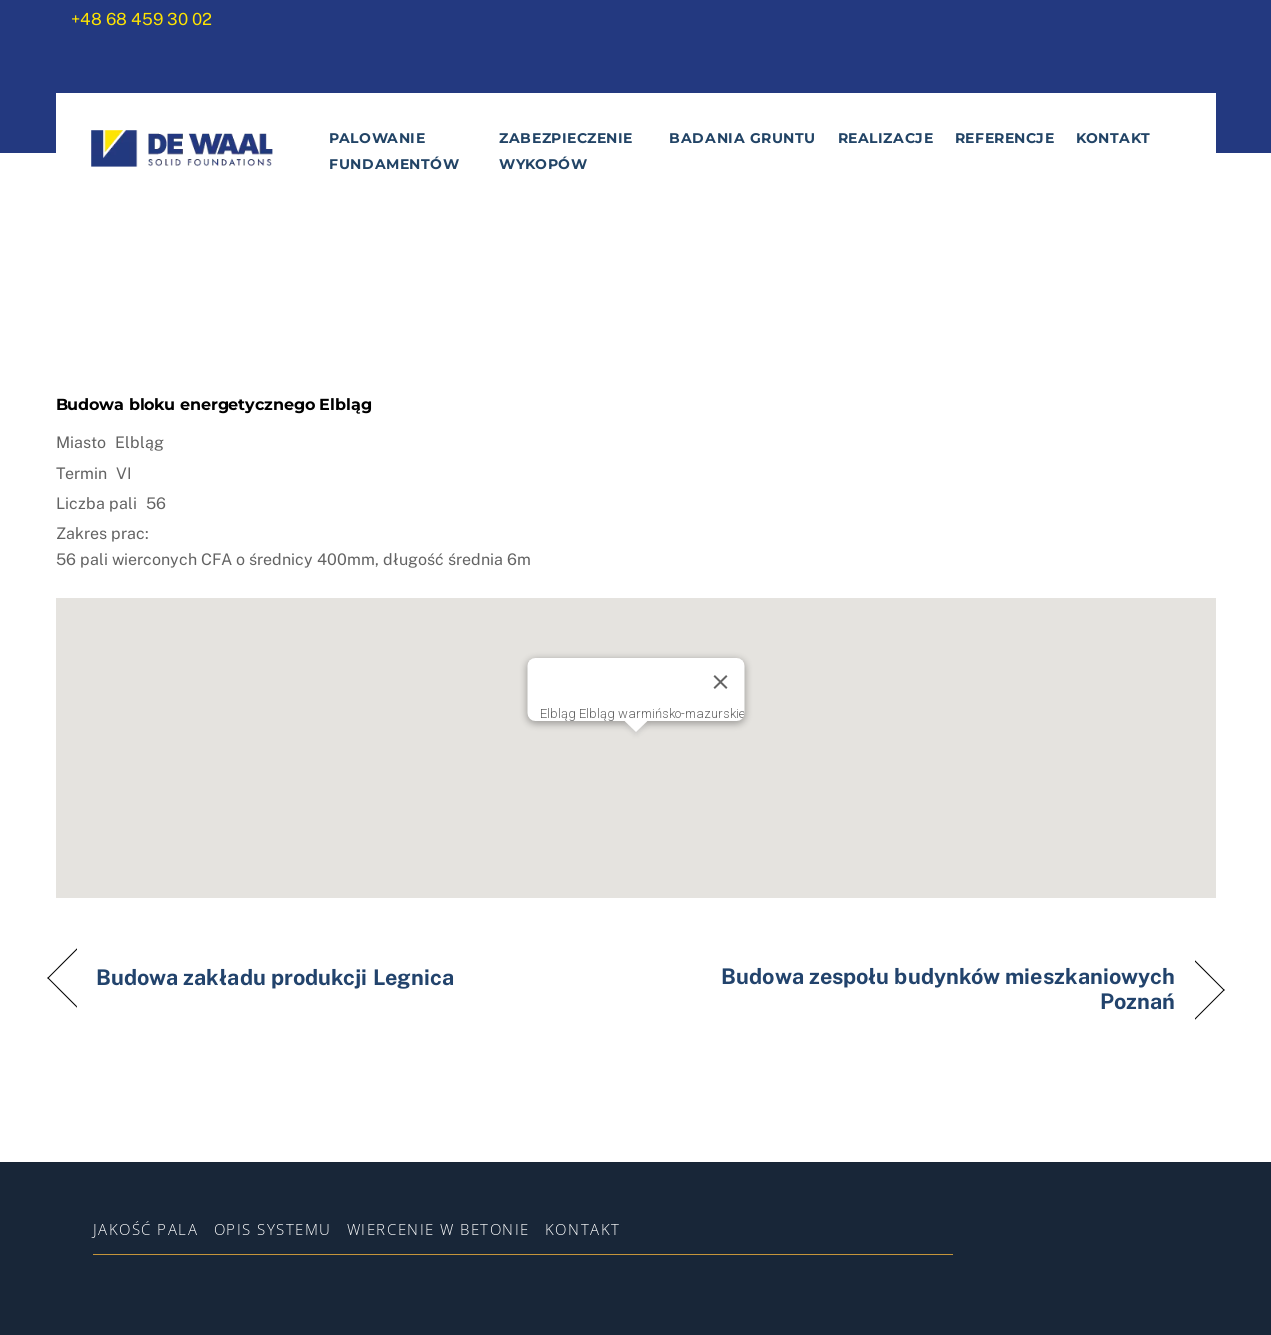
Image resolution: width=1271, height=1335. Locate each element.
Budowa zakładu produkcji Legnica (275, 977)
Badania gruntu (742, 138)
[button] (636, 729)
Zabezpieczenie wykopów (566, 151)
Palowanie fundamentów (394, 151)
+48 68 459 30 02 (141, 19)
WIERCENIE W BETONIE (438, 1229)
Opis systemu (273, 1229)
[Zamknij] (720, 669)
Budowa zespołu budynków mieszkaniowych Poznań (922, 989)
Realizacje (885, 138)
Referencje (1004, 138)
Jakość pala (146, 1229)
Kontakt (1113, 138)
